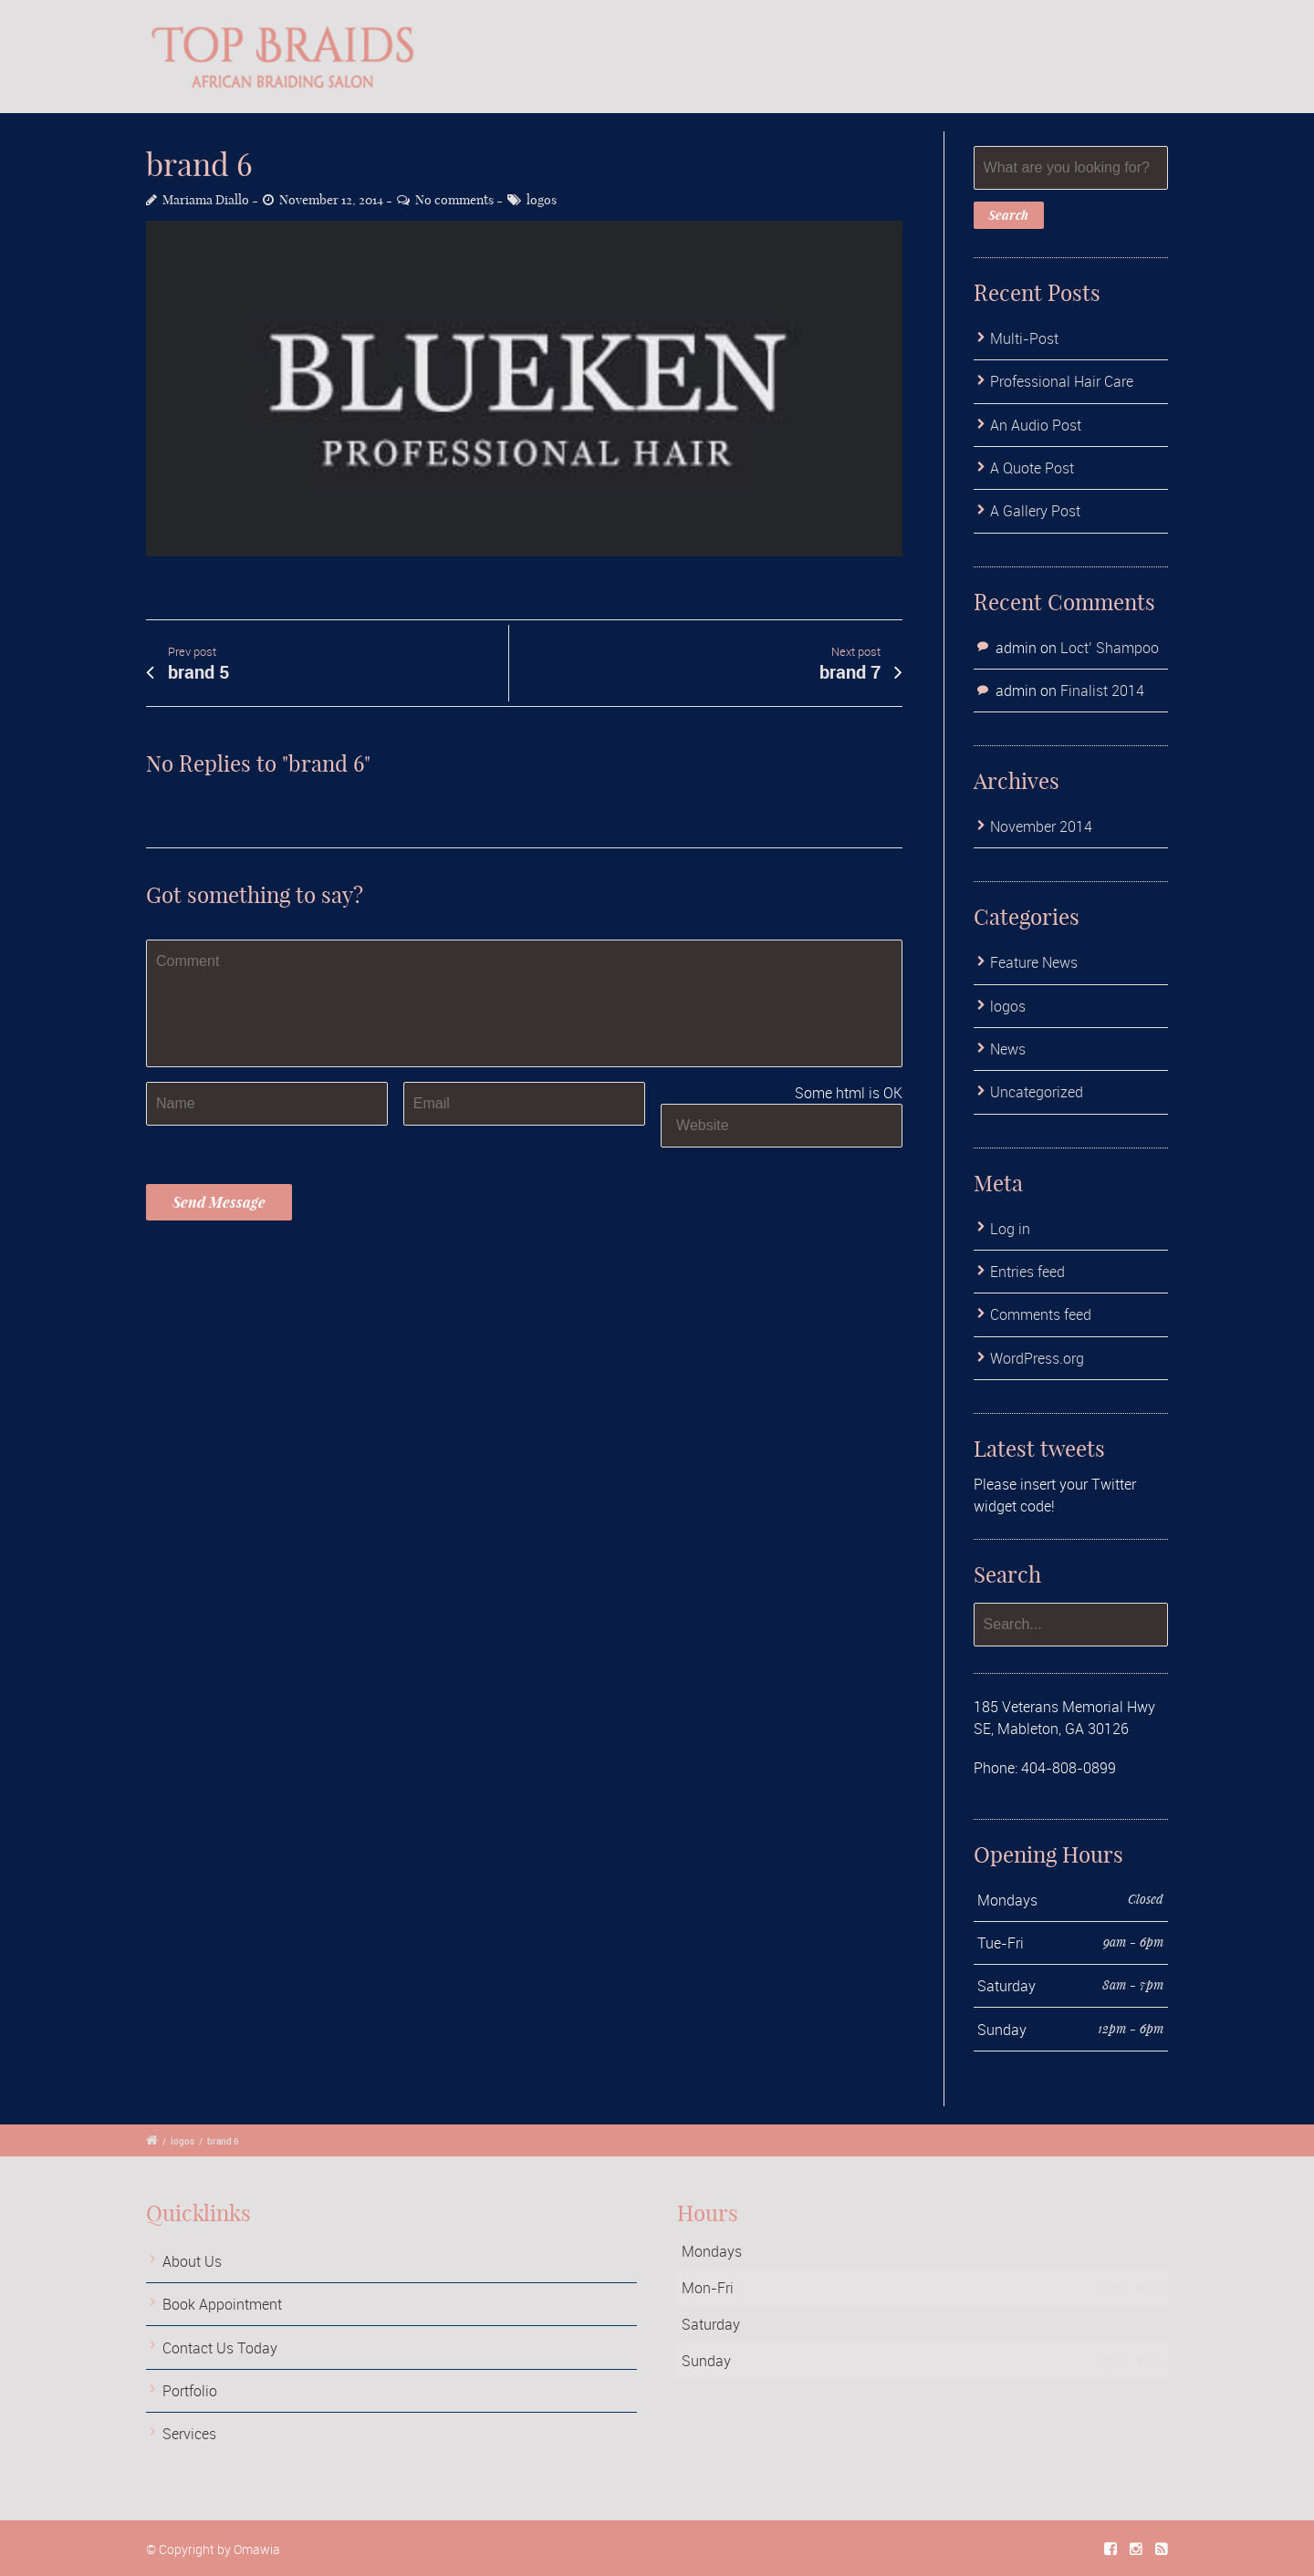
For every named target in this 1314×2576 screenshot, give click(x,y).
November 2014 (1041, 826)
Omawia (257, 2549)
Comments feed (1040, 1314)
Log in (1010, 1229)
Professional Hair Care (1061, 381)
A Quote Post (1032, 468)
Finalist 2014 (1102, 690)
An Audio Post (1035, 425)
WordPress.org (1037, 1358)
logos (542, 200)
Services (189, 2434)
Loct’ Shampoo (1109, 648)
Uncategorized (1036, 1092)
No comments (454, 200)
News (1008, 1049)
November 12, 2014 (331, 200)
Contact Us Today (219, 2348)
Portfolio (189, 2391)
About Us (192, 2261)
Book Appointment (222, 2304)
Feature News (1034, 962)
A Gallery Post (1035, 511)
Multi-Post (1024, 338)
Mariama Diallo (205, 200)
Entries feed (1027, 1272)
